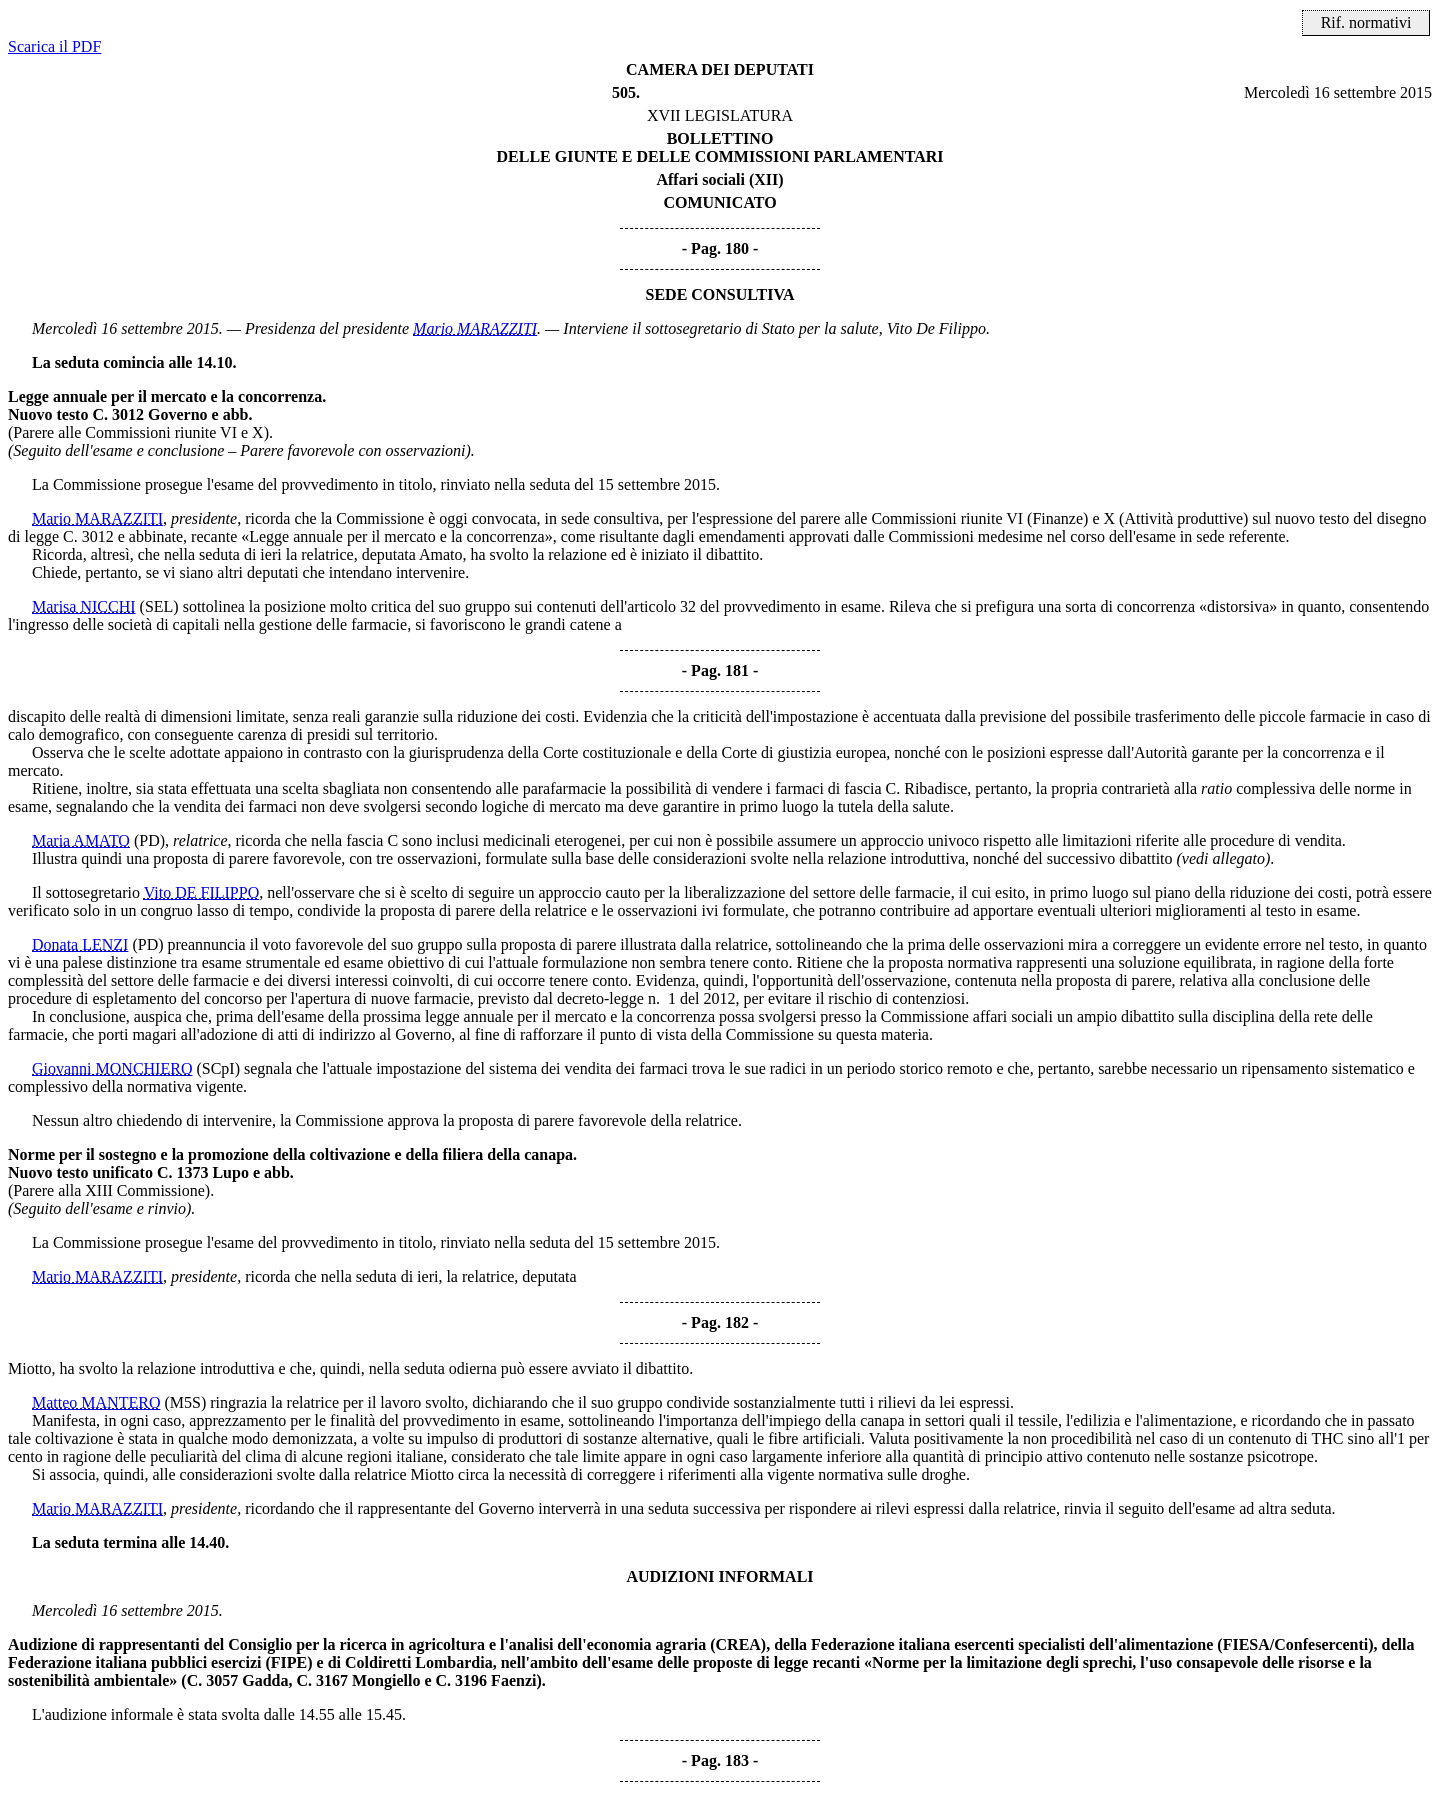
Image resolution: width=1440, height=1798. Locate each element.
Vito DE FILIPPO (202, 892)
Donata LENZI (80, 944)
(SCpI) (218, 1068)
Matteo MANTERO (96, 1402)
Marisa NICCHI (84, 606)
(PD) (149, 840)
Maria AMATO (81, 840)
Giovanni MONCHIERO (112, 1068)
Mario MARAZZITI (475, 328)
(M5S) (185, 1402)
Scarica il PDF (54, 46)
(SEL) (159, 606)
